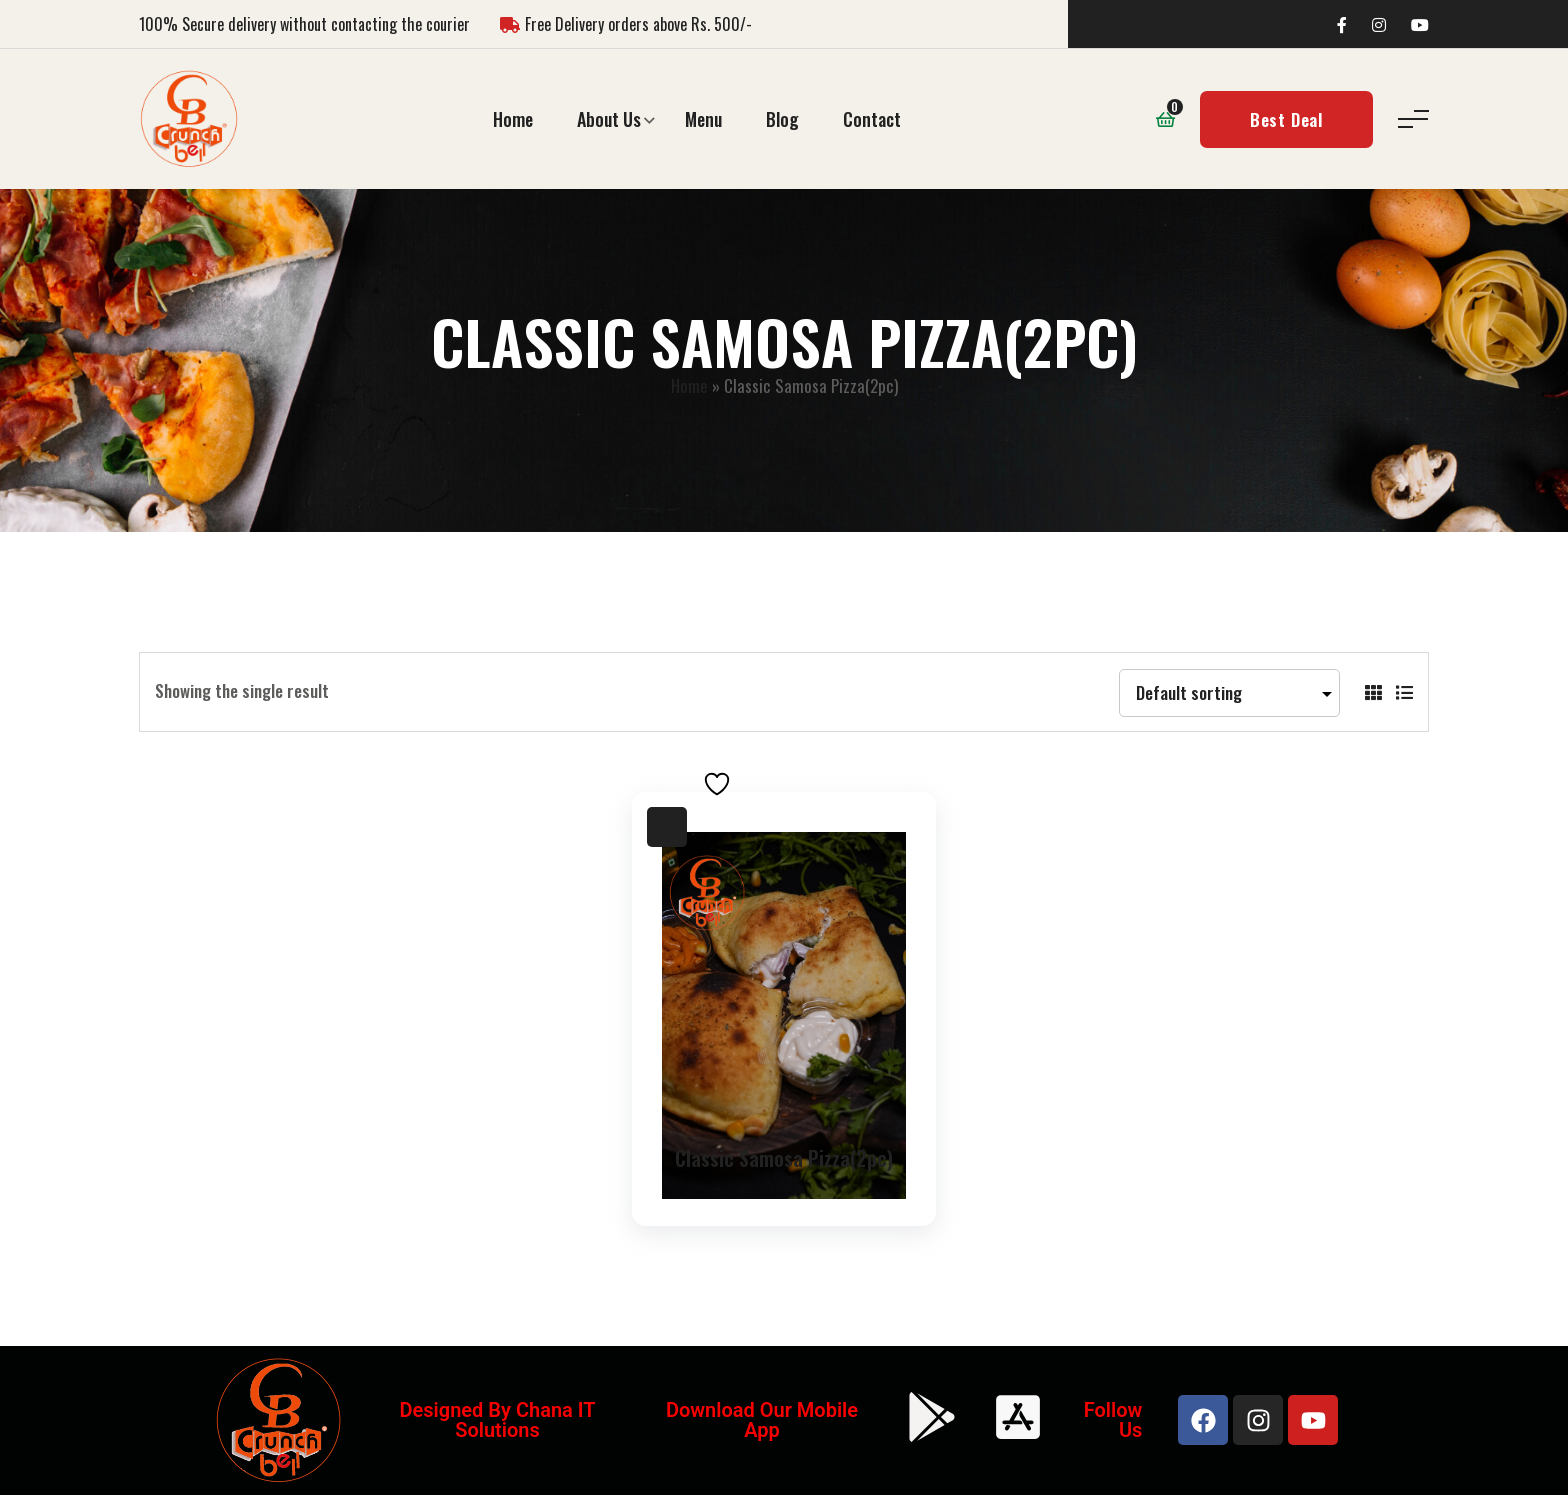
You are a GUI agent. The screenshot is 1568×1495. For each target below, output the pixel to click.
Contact (872, 119)
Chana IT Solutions (525, 1420)
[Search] (1247, 24)
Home (513, 119)
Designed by (458, 1410)
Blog (782, 119)
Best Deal (1286, 119)
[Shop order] (1229, 693)
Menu (703, 119)
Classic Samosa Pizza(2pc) (784, 1158)
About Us (609, 119)
